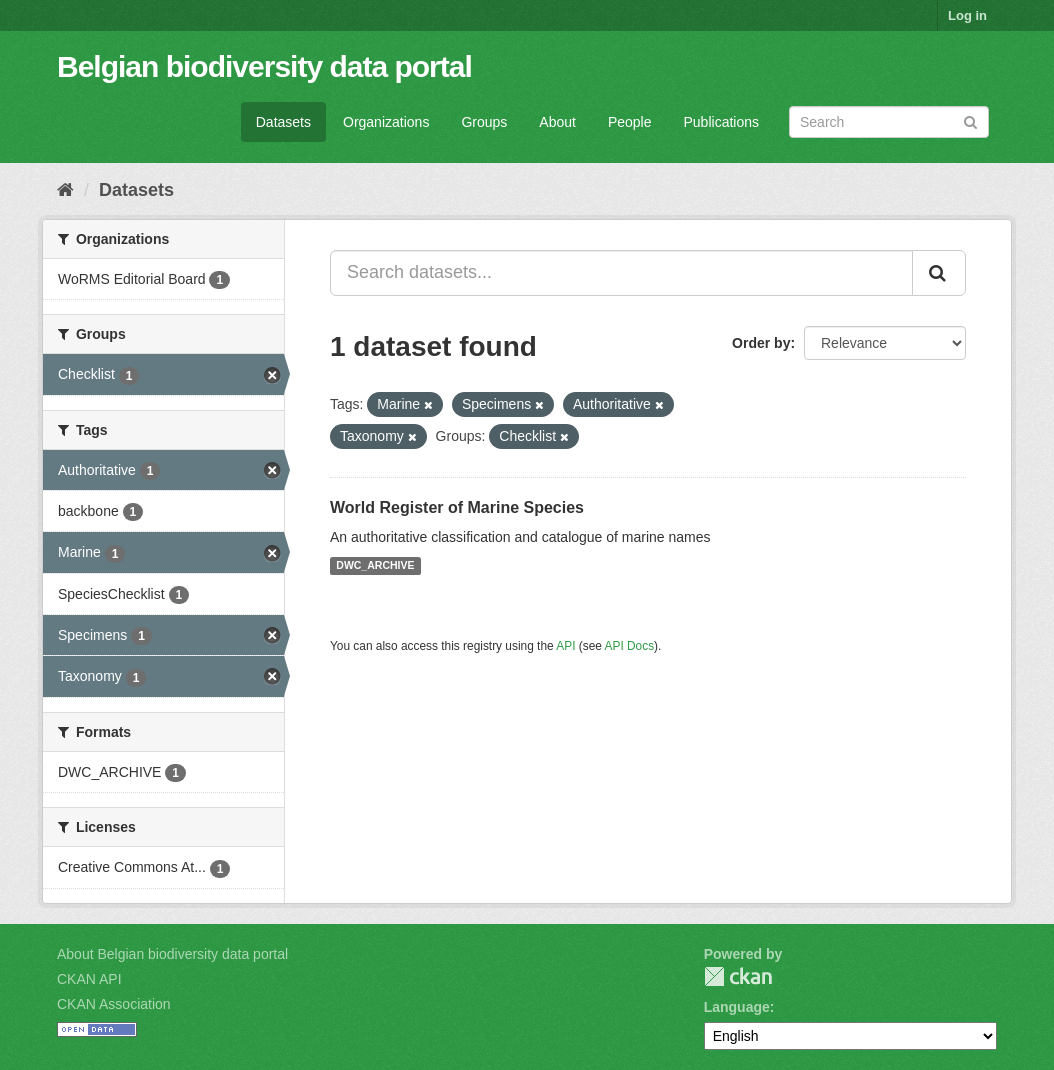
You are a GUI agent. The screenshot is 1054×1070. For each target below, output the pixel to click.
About (557, 122)
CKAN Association (114, 1004)
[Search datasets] (889, 122)
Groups (484, 122)
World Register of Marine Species (457, 507)
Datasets (283, 122)
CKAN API (89, 979)
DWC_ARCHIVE (375, 566)
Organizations (386, 122)
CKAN (738, 976)
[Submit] (970, 120)
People (630, 122)
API (565, 646)
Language (737, 1007)
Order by (761, 343)
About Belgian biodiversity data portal (172, 954)
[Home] (65, 190)
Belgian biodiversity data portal (264, 66)
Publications (722, 122)
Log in (967, 15)
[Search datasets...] (621, 273)
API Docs (630, 646)
